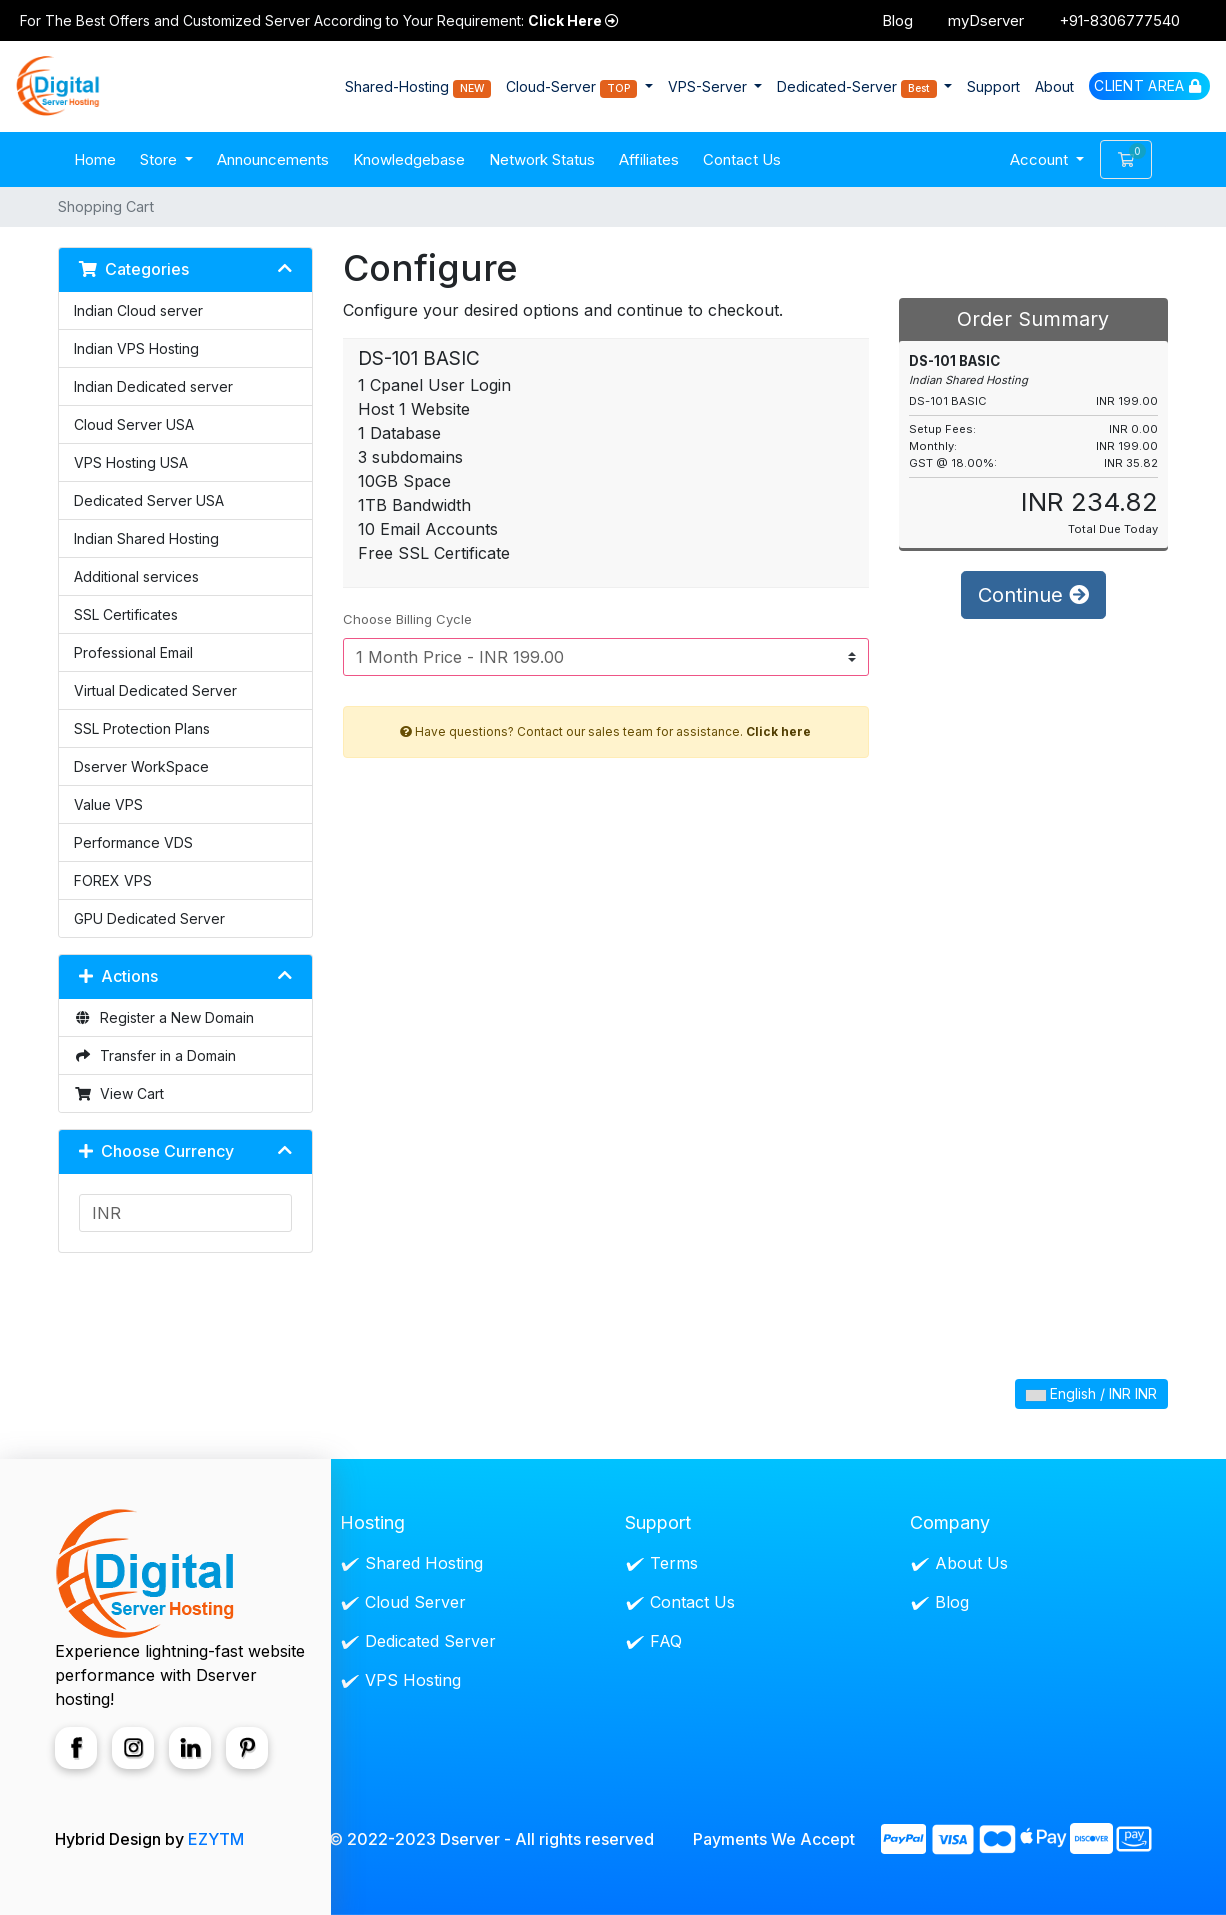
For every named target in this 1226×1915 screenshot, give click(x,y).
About (1054, 86)
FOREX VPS (113, 880)
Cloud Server (415, 1602)
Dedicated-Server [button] (859, 88)
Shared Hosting (424, 1563)
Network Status (542, 159)
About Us (971, 1563)
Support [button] (993, 86)
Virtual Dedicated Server (155, 690)
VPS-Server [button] (709, 86)
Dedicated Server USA (149, 500)
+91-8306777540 (1119, 20)
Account (1041, 159)
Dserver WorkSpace (141, 766)
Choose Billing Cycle (407, 619)
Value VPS (108, 804)
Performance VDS (133, 842)
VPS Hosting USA (131, 462)
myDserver (986, 20)
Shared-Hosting (418, 88)
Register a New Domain (164, 1017)
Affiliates (649, 159)
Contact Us (742, 159)
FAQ (666, 1641)
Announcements (273, 159)
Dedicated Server (430, 1641)
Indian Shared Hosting (146, 538)
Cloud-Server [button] (573, 88)
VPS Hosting (413, 1680)
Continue (1033, 595)
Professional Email (133, 652)
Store (160, 159)
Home (95, 159)
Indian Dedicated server (153, 386)
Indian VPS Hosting (136, 348)
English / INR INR (1091, 1393)
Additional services (136, 576)
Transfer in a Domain (155, 1055)
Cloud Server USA (134, 424)
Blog (897, 20)
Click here (778, 731)
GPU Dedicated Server (149, 918)
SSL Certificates (126, 614)
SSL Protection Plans (142, 728)
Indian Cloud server (138, 310)
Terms (674, 1563)
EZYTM (216, 1839)
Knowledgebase (409, 159)
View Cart (119, 1093)
